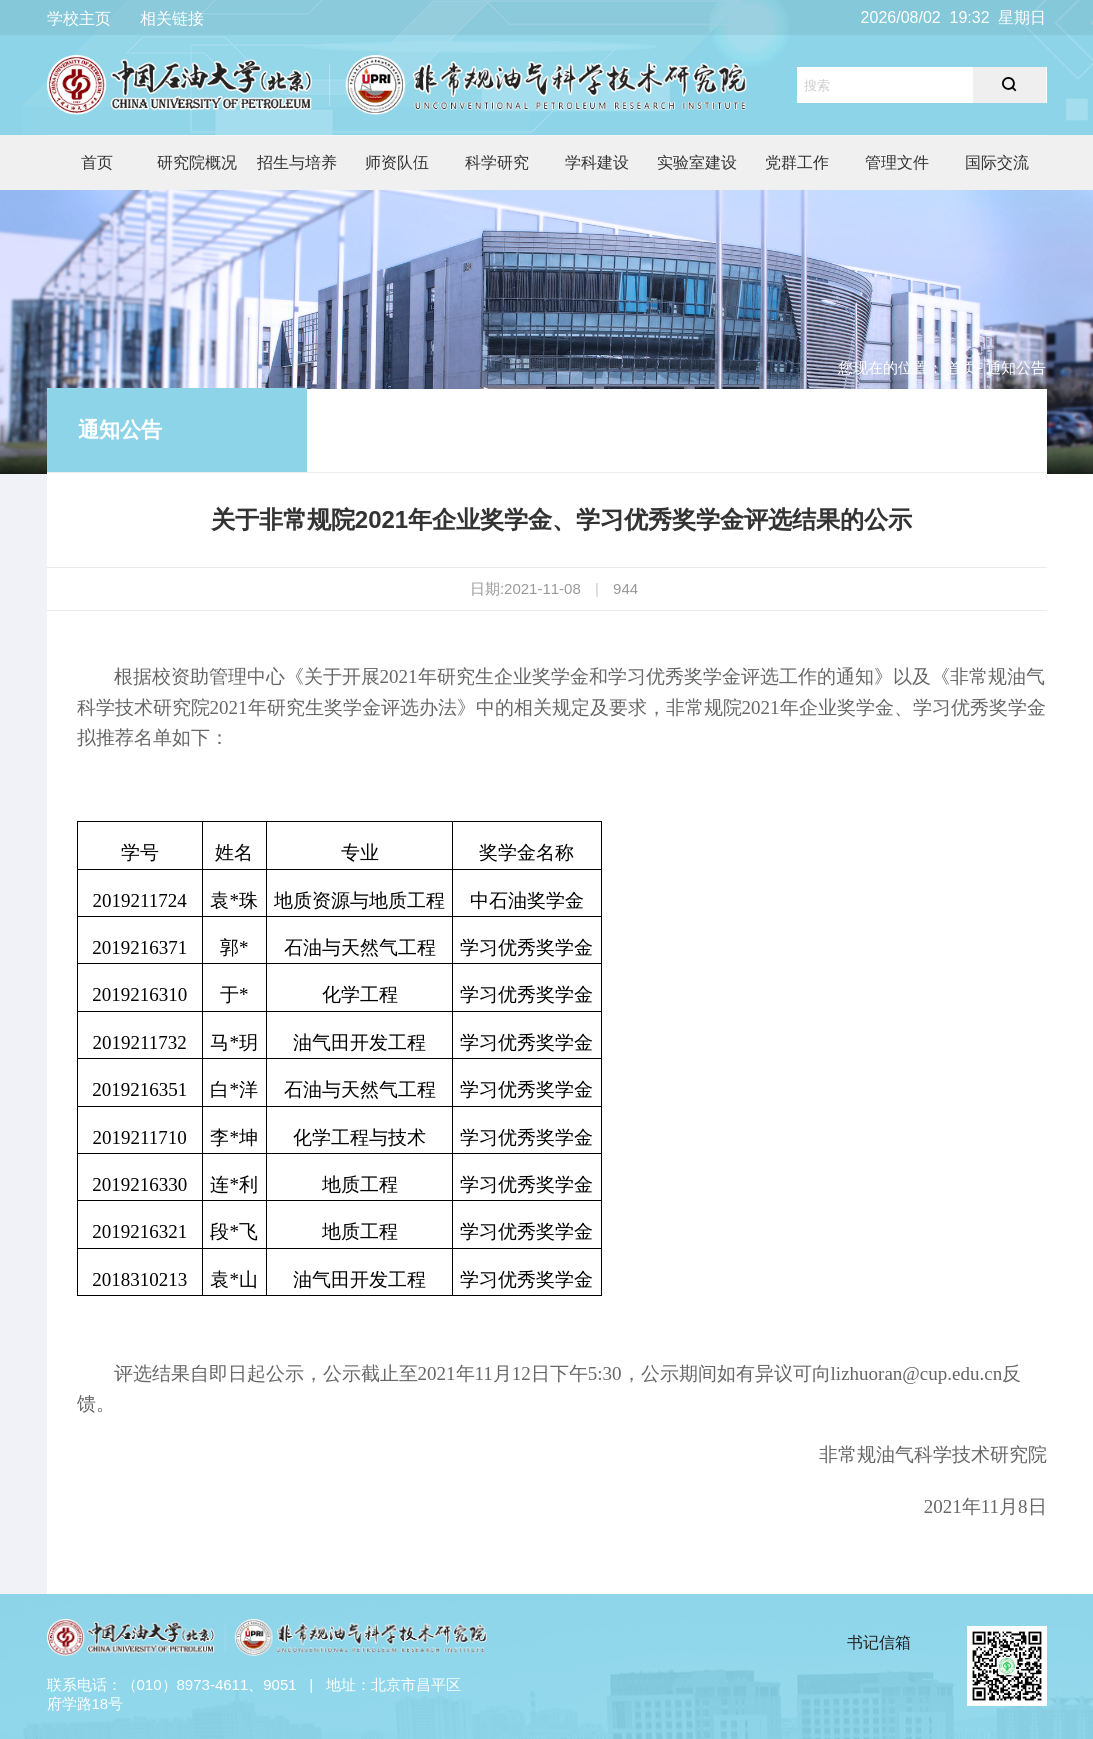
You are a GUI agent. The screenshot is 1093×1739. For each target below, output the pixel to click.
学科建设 (597, 162)
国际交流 (997, 162)
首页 (97, 162)
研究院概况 (197, 162)
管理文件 (897, 162)
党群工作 (797, 162)
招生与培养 (297, 162)
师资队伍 (397, 162)
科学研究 (497, 162)
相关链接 (172, 18)
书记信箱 (879, 1642)
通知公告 (120, 429)
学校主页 (79, 18)
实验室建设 (697, 162)
